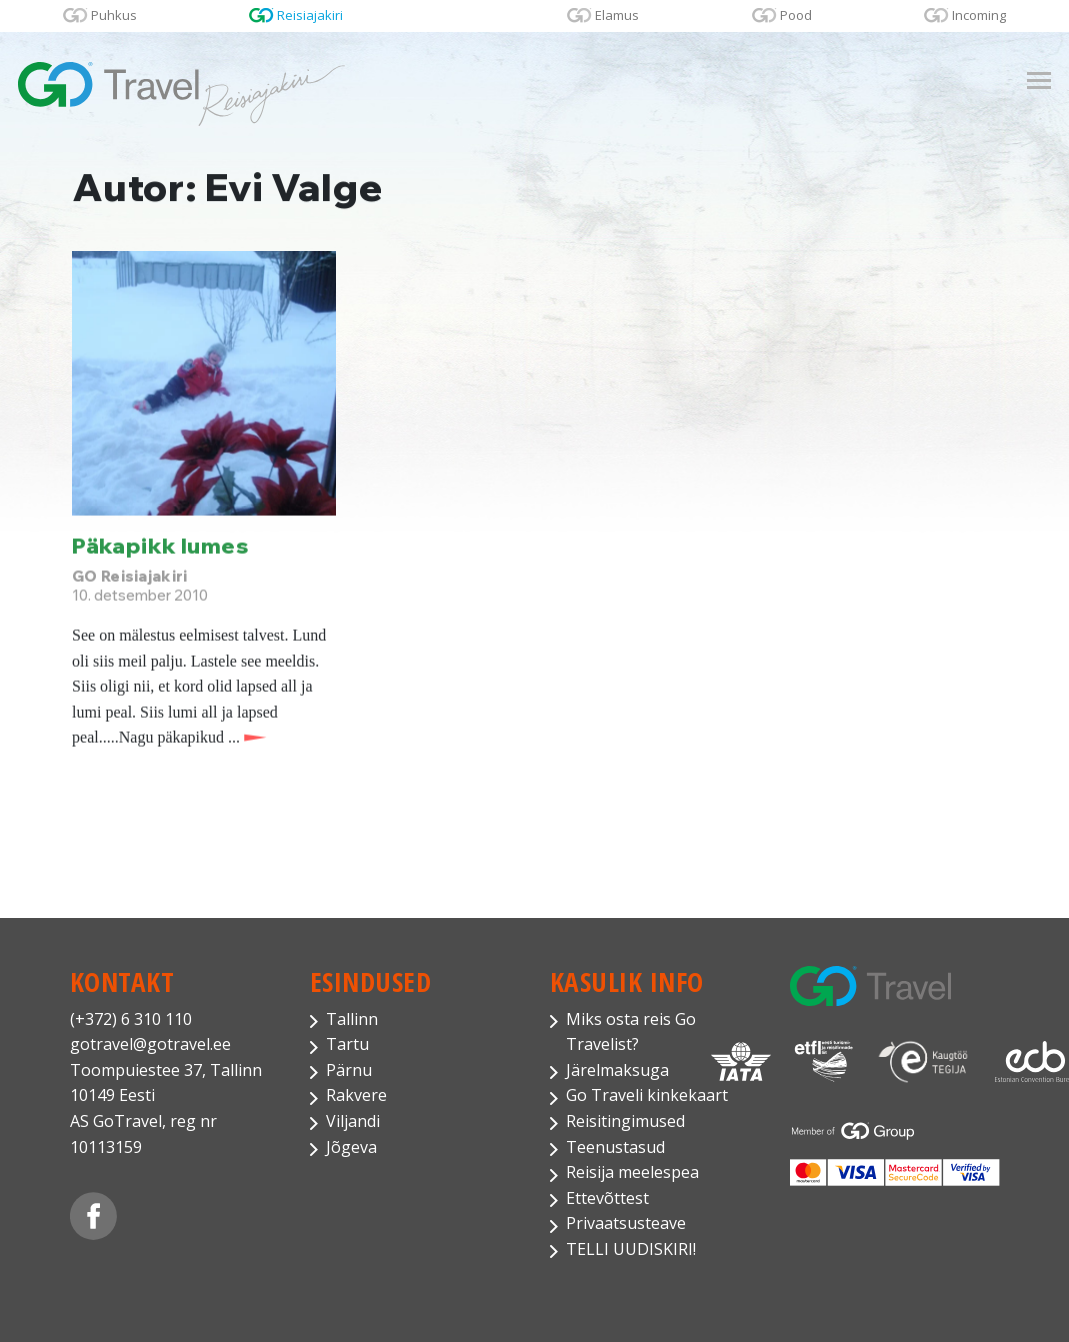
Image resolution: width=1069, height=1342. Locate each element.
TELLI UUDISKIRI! (631, 1249)
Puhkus (114, 15)
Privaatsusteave (626, 1223)
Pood (796, 15)
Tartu (347, 1044)
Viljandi (353, 1121)
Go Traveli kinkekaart (647, 1095)
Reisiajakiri (310, 15)
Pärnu (349, 1070)
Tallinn (352, 1019)
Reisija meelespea (632, 1172)
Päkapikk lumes (160, 546)
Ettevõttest (607, 1198)
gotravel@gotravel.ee (150, 1044)
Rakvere (356, 1095)
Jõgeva (351, 1147)
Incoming (979, 15)
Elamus (617, 15)
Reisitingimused (625, 1121)
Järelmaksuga (617, 1070)
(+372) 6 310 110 (131, 1019)
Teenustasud (615, 1147)
